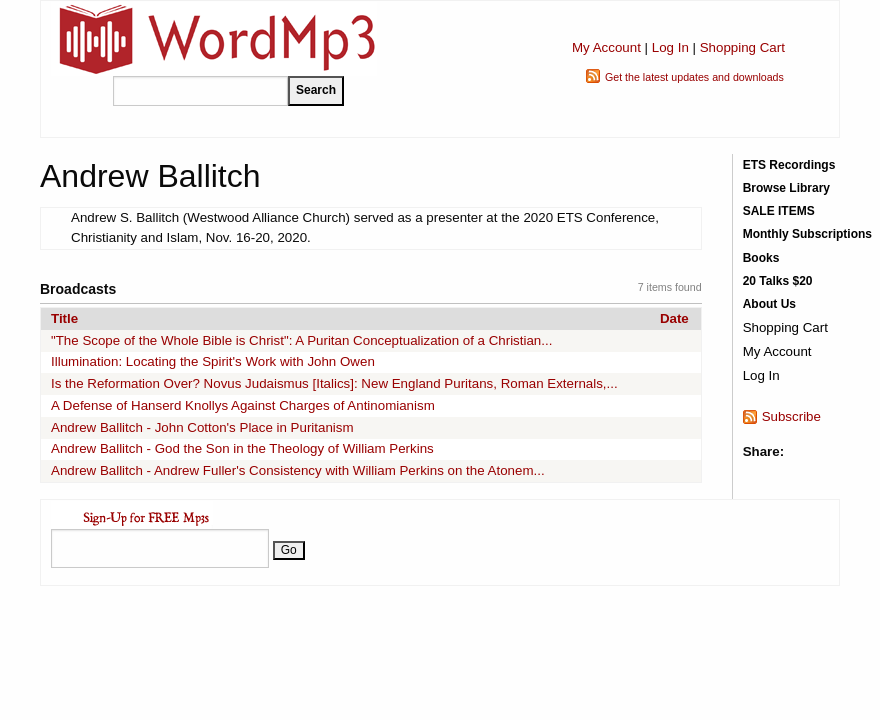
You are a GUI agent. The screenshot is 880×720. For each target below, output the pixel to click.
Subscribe (791, 416)
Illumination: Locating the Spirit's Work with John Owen (213, 361)
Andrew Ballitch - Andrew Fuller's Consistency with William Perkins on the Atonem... (298, 470)
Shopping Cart (742, 47)
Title (64, 318)
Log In (670, 47)
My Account (606, 47)
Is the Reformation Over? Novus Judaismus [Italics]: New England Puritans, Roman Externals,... (334, 383)
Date (674, 318)
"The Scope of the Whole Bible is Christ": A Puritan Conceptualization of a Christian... (301, 340)
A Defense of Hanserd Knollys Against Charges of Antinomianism (243, 405)
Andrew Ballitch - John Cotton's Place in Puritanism (202, 427)
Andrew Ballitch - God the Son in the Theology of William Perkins (242, 448)
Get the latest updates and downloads (694, 77)
